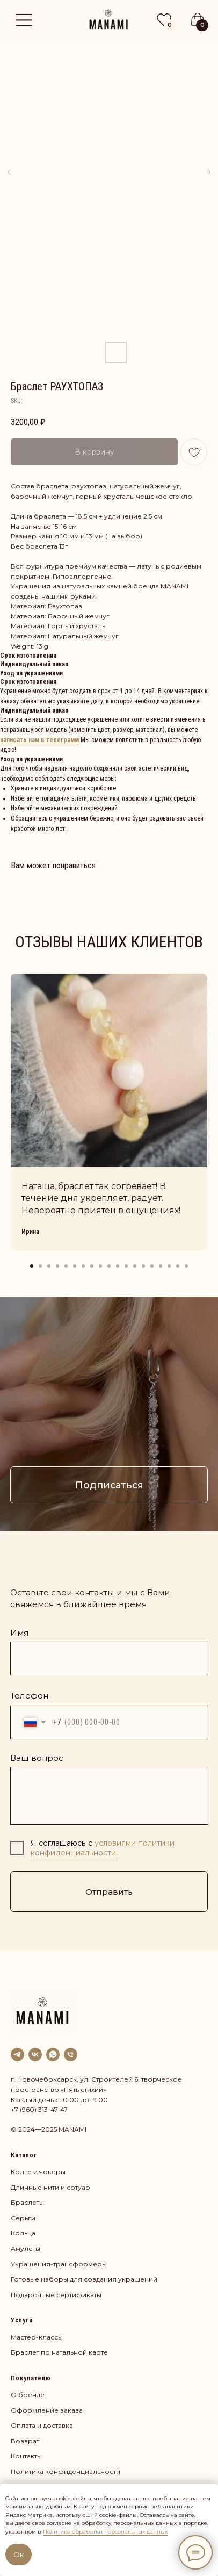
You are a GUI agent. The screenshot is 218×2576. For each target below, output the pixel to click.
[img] (109, 17)
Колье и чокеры (38, 2172)
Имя (19, 1633)
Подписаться (109, 1485)
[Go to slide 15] (152, 1266)
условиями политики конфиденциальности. (103, 1848)
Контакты (26, 2456)
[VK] (35, 2054)
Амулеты (25, 2248)
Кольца (23, 2233)
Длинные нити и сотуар (50, 2187)
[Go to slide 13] (134, 1266)
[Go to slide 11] (117, 1266)
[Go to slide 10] (109, 1266)
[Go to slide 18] (177, 1266)
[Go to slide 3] (48, 1266)
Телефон (29, 1695)
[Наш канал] (17, 2054)
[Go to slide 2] (40, 1266)
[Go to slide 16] (160, 1266)
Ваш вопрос (36, 1758)
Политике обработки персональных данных (105, 2531)
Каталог (24, 2155)
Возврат (25, 2441)
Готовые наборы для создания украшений (84, 2279)
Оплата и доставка (42, 2425)
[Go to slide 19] (186, 1266)
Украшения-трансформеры (59, 2264)
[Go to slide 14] (143, 1266)
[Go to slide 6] (74, 1266)
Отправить (109, 1892)
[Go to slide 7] (83, 1266)
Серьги (23, 2218)
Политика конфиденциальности (65, 2471)
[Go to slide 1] (31, 1266)
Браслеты (27, 2202)
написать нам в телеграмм (39, 740)
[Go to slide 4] (57, 1266)
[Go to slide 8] (91, 1266)
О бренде (28, 2395)
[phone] (70, 2054)
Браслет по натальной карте (59, 2352)
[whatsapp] (53, 2054)
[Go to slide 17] (169, 1266)
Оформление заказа (47, 2410)
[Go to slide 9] (100, 1266)
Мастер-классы (37, 2337)
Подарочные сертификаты (56, 2295)
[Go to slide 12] (126, 1266)
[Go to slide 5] (66, 1266)
